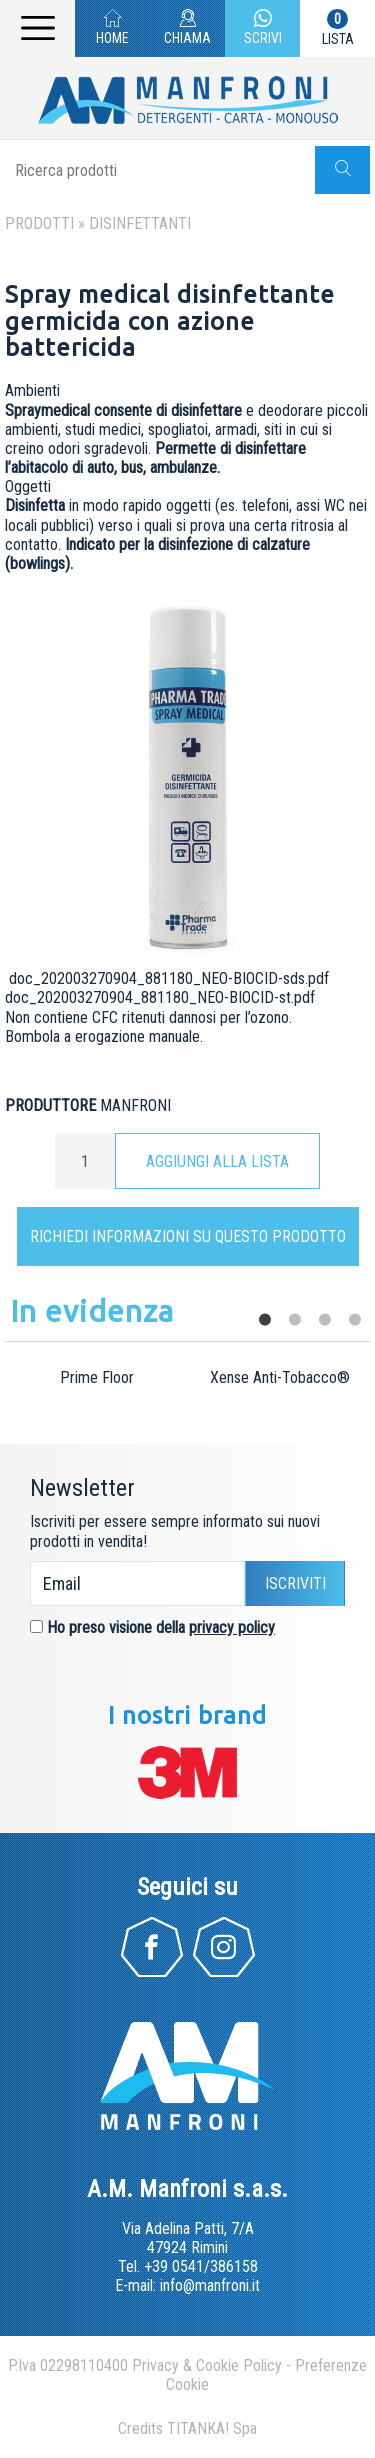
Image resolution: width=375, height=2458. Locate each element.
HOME (112, 29)
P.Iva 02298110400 (68, 2365)
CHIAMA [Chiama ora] (187, 29)
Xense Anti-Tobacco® (280, 1377)
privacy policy (232, 1627)
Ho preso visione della (161, 1627)
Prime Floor (97, 1377)
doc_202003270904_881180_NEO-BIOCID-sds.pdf (169, 978)
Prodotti (39, 223)
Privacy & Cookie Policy (207, 2365)
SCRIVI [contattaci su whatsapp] (263, 29)
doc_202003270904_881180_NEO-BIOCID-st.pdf (160, 997)
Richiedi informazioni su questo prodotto (188, 1236)
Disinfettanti (140, 223)
